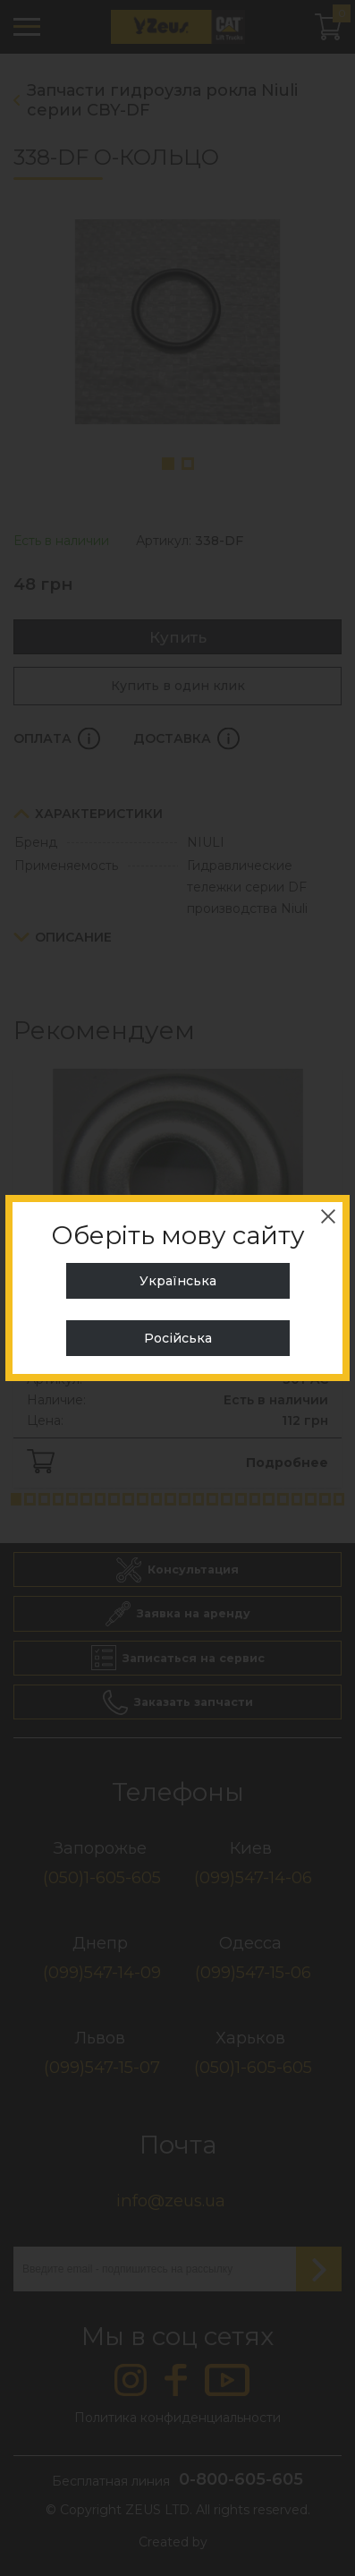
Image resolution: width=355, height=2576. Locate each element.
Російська (178, 1338)
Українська (177, 1281)
